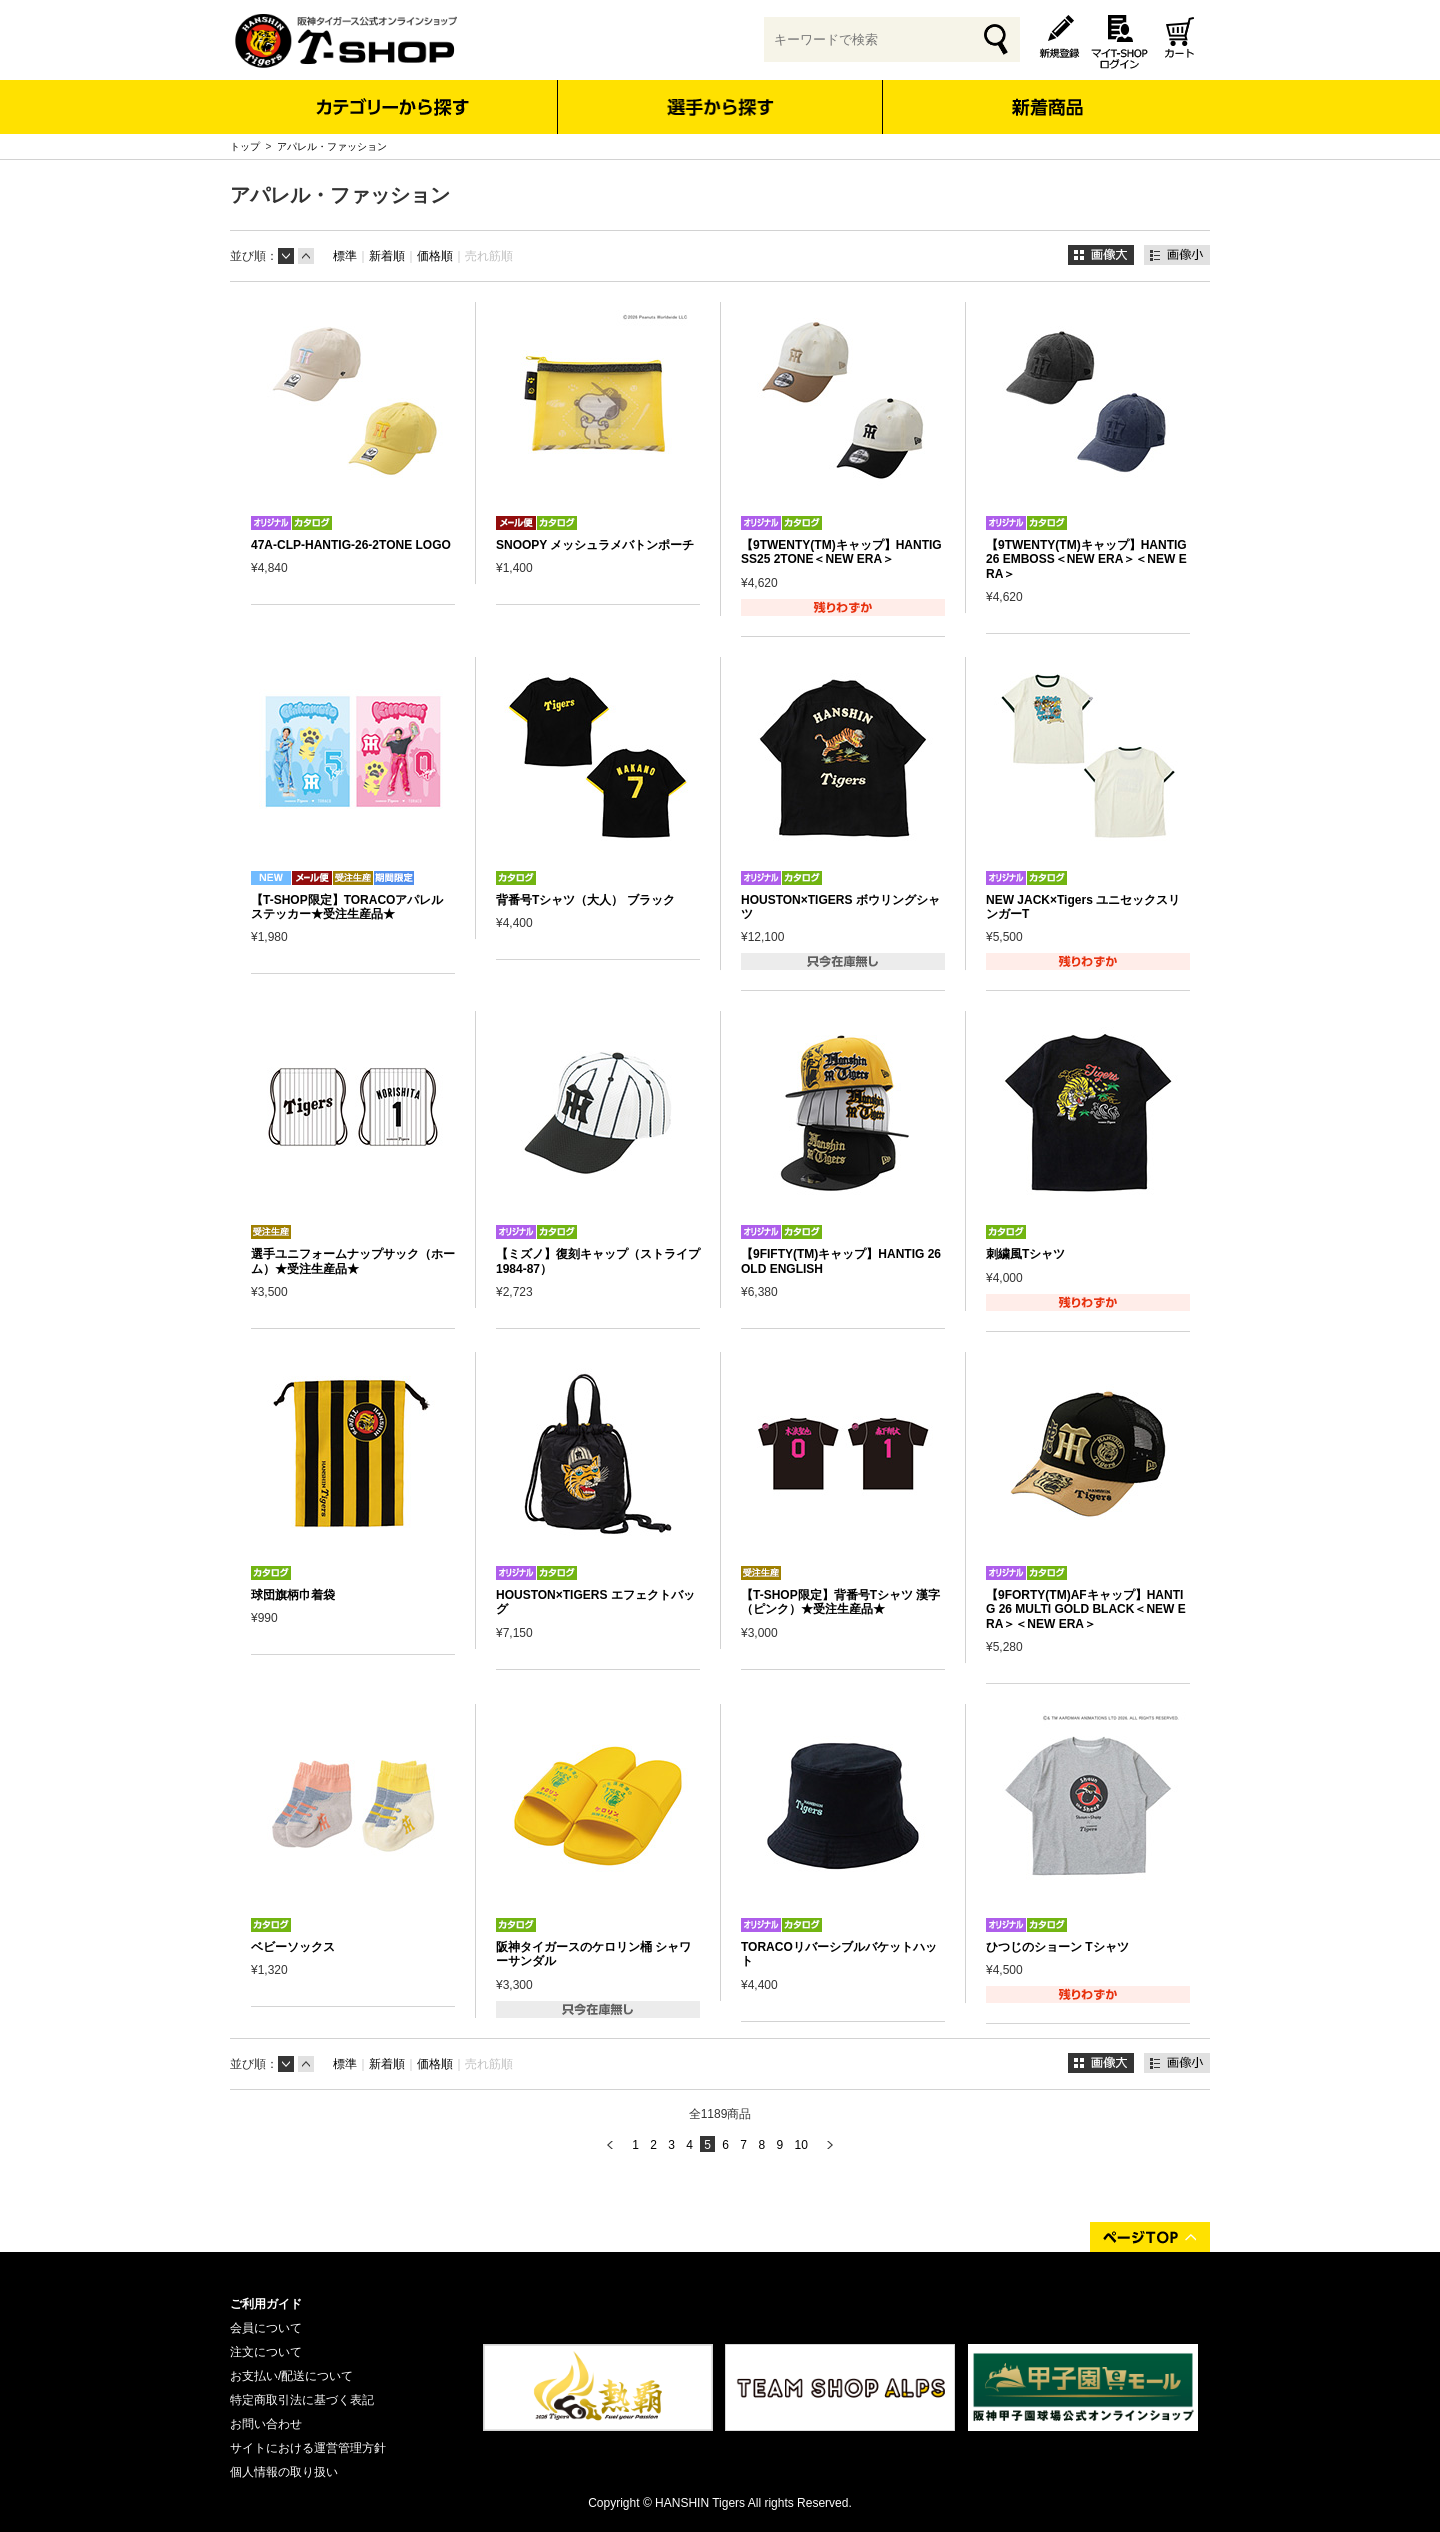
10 (800, 2145)
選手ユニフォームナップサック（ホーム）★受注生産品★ (353, 1261)
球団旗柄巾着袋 (293, 1595)
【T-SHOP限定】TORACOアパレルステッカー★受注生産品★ (347, 907)
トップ (245, 146)
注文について (266, 2352)
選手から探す (720, 107)
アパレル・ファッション (332, 146)
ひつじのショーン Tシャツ (1057, 1947)
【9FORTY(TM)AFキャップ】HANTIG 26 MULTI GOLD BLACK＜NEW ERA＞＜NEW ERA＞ (1086, 1609)
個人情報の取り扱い (284, 2472)
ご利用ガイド (266, 2304)
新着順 (387, 256)
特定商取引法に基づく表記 (302, 2400)
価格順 (435, 256)
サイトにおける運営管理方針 (308, 2448)
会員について (266, 2328)
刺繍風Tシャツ (1025, 1254)
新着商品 (1046, 93)
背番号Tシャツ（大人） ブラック (585, 900)
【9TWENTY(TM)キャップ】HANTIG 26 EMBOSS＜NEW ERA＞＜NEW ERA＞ (1086, 559)
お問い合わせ (266, 2424)
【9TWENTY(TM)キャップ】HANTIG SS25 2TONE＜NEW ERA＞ (841, 552)
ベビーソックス (293, 1947)
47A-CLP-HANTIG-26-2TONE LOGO (351, 545)
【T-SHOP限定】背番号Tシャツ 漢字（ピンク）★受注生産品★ (840, 1602)
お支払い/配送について (291, 2376)
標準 (345, 256)
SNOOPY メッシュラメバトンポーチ (595, 545)
